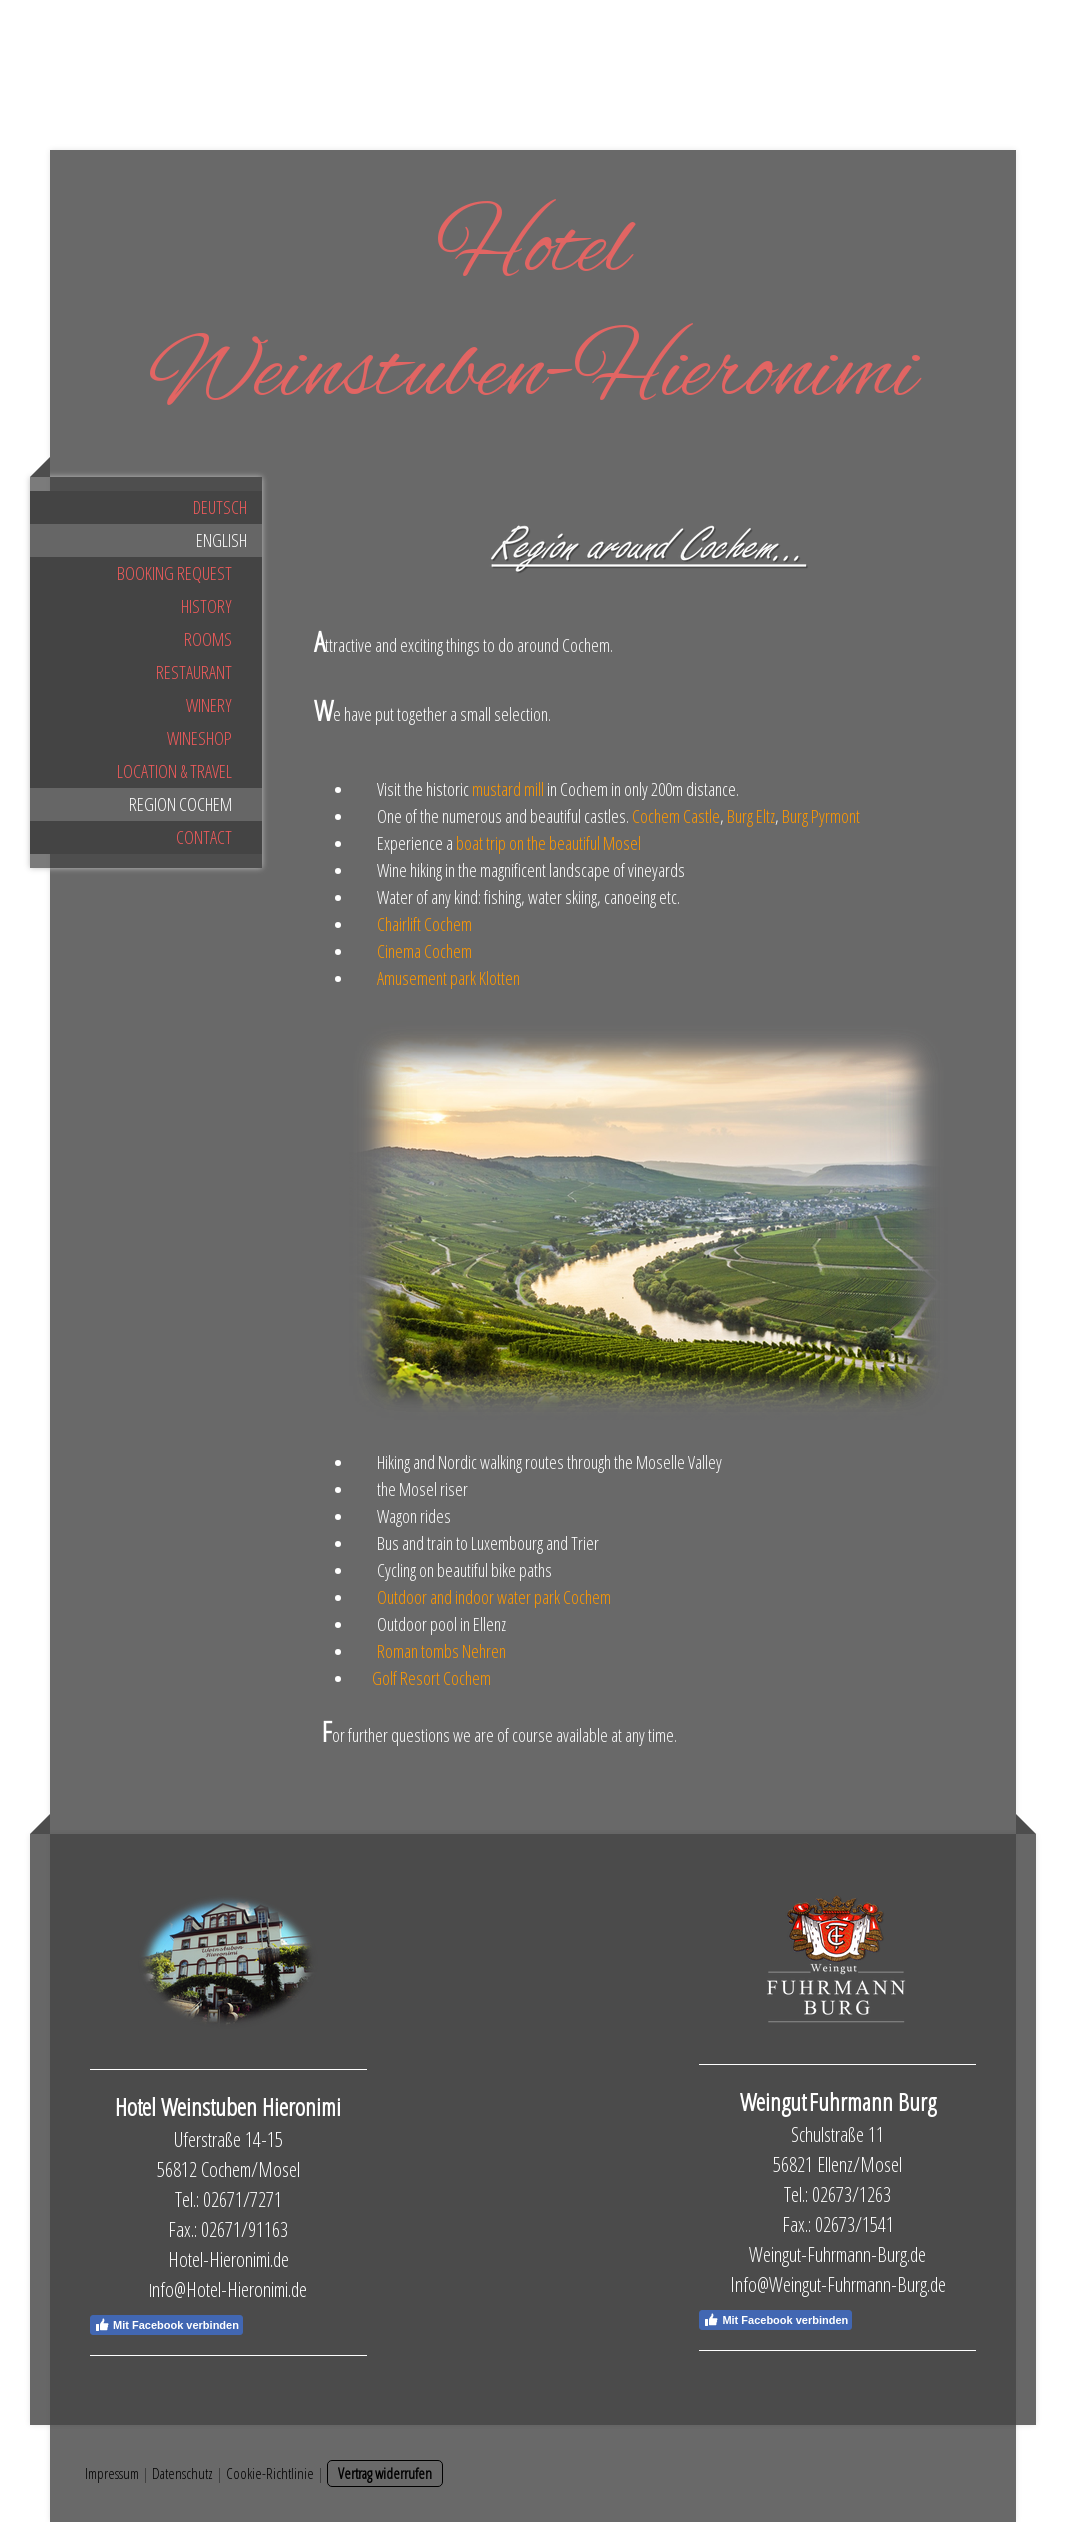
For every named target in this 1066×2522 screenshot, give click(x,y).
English (221, 540)
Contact (204, 837)
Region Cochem (180, 804)
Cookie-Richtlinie (270, 2473)
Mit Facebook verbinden (166, 2325)
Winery (209, 705)
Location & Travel (174, 771)
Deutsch (220, 507)
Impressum (112, 2473)
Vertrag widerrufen (385, 2473)
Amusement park (448, 978)
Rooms (208, 639)
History (206, 606)
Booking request (174, 573)
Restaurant (194, 672)
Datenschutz (182, 2473)
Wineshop (199, 738)
